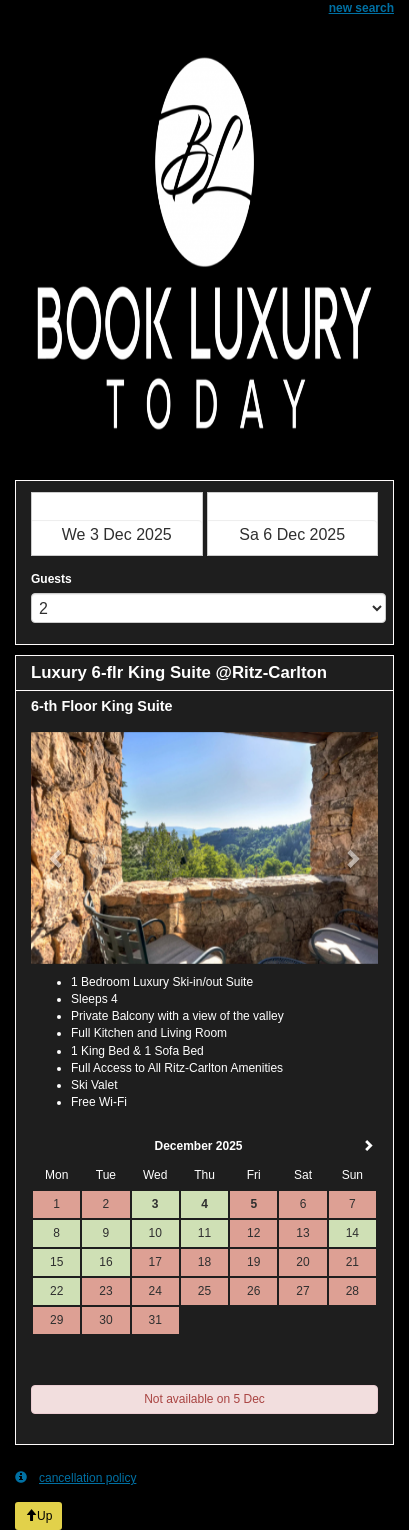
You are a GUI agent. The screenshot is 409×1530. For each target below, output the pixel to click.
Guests (51, 579)
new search (361, 8)
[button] (57, 848)
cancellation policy (75, 1477)
